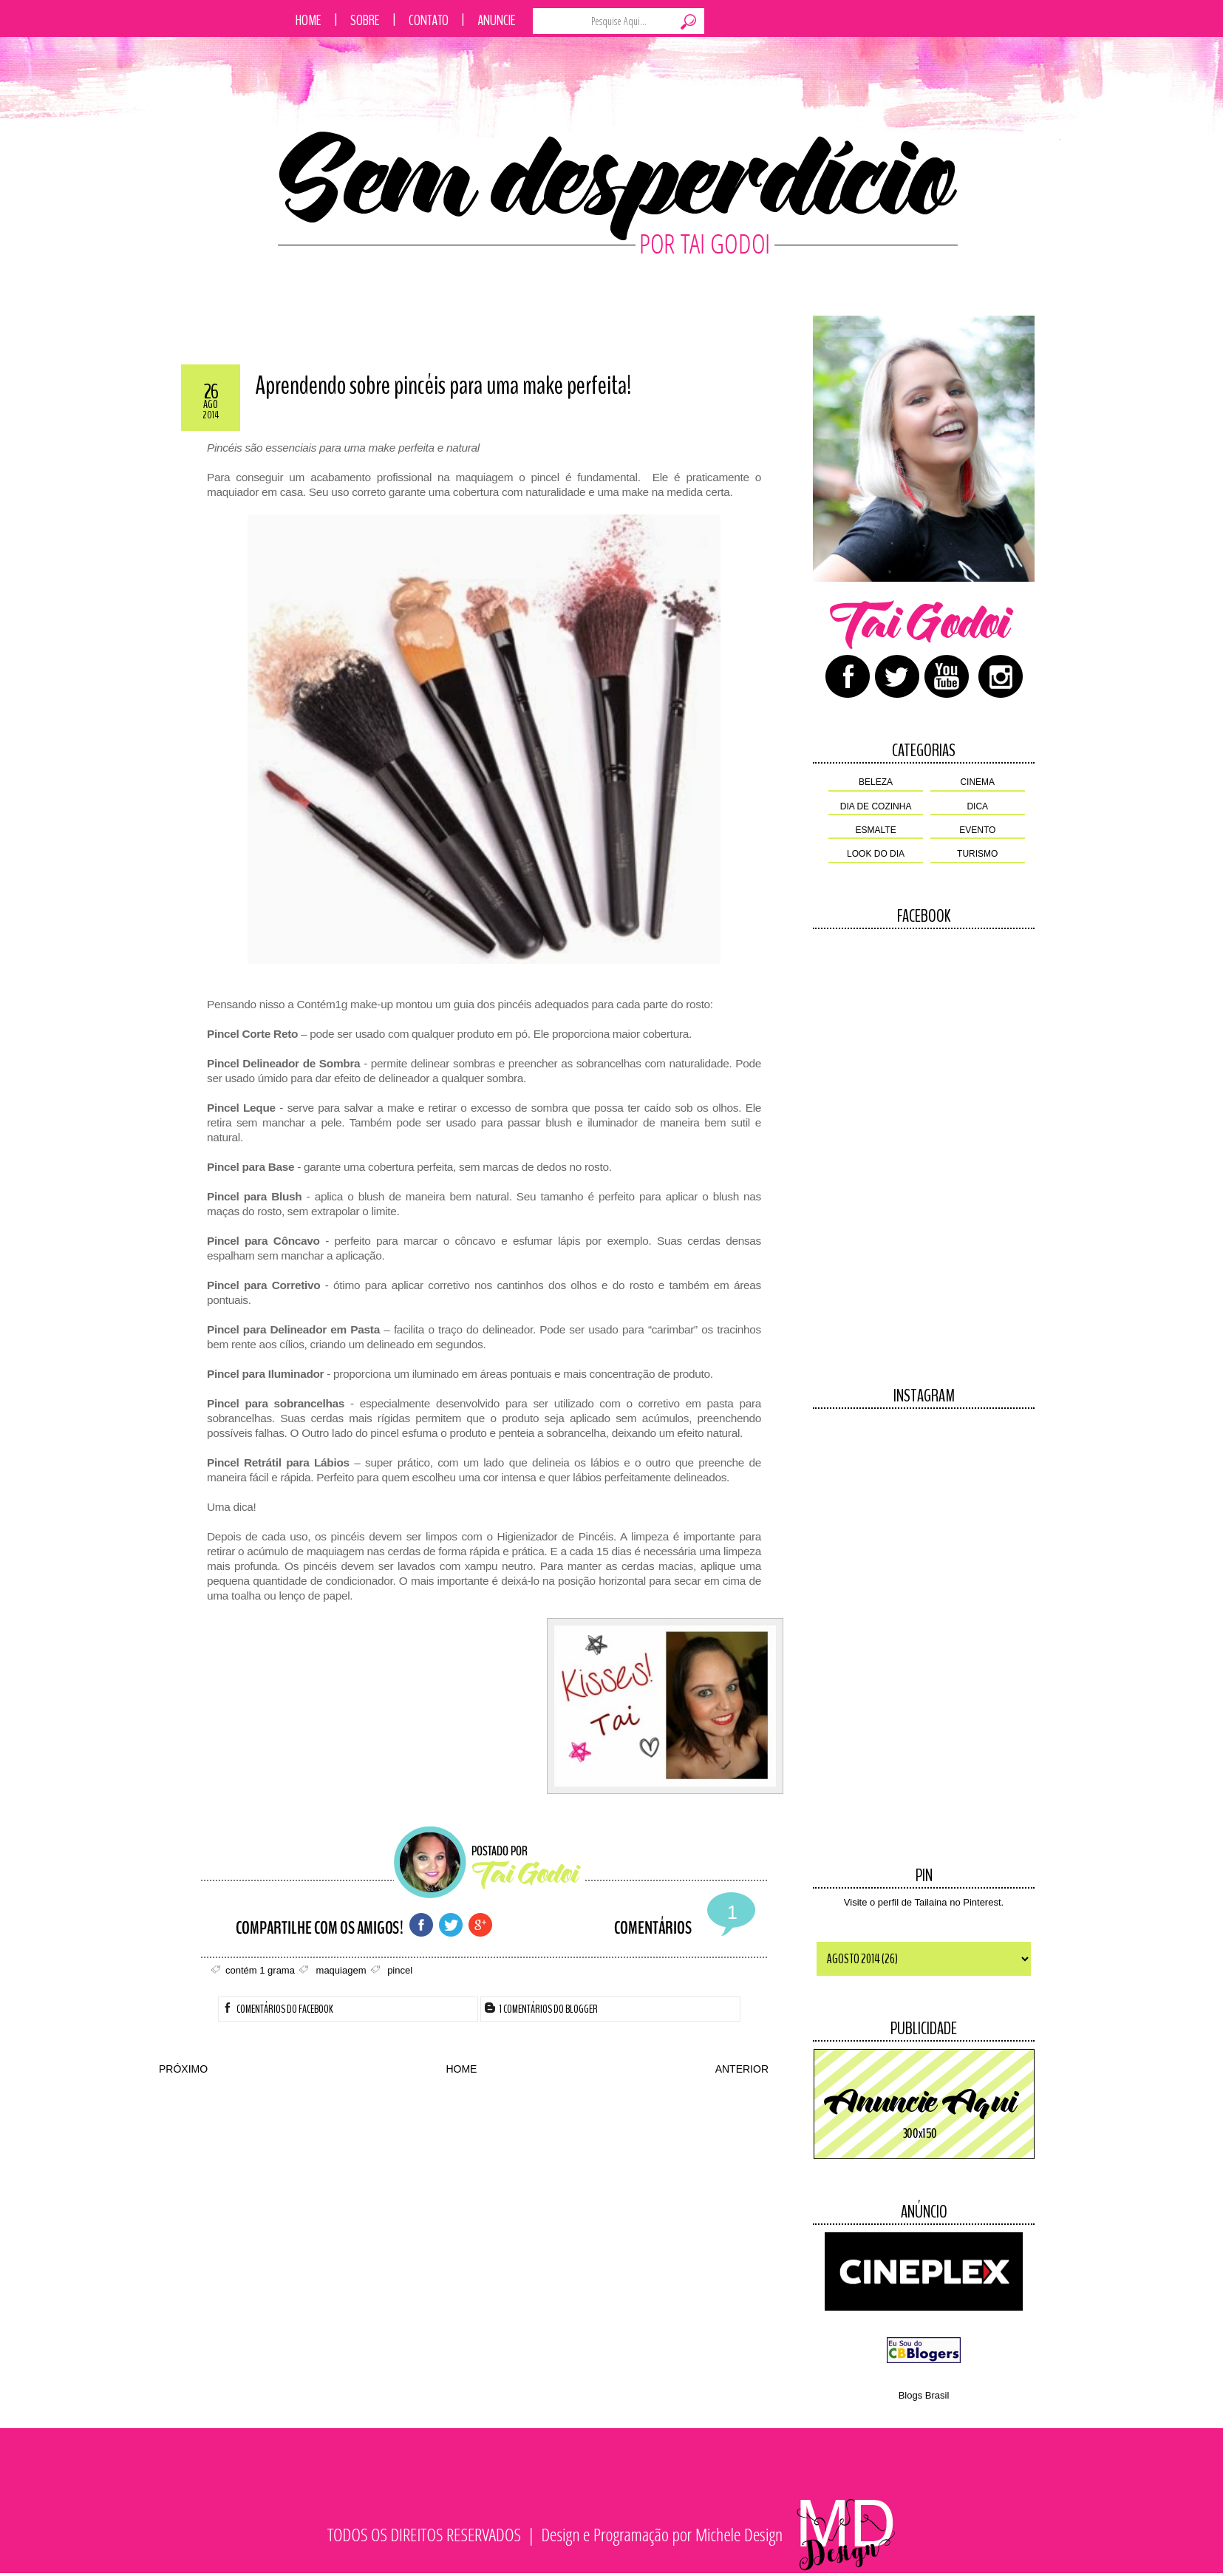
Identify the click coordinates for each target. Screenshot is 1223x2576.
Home (308, 20)
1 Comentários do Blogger (541, 2009)
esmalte (876, 830)
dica (977, 806)
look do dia (876, 854)
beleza (876, 782)
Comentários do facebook (277, 2009)
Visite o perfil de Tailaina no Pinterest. (924, 1902)
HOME (461, 2069)
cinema (977, 782)
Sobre (365, 20)
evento (977, 830)
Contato (429, 20)
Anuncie (496, 20)
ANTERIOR (742, 2069)
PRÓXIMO (183, 2069)
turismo (977, 854)
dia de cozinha (876, 806)
